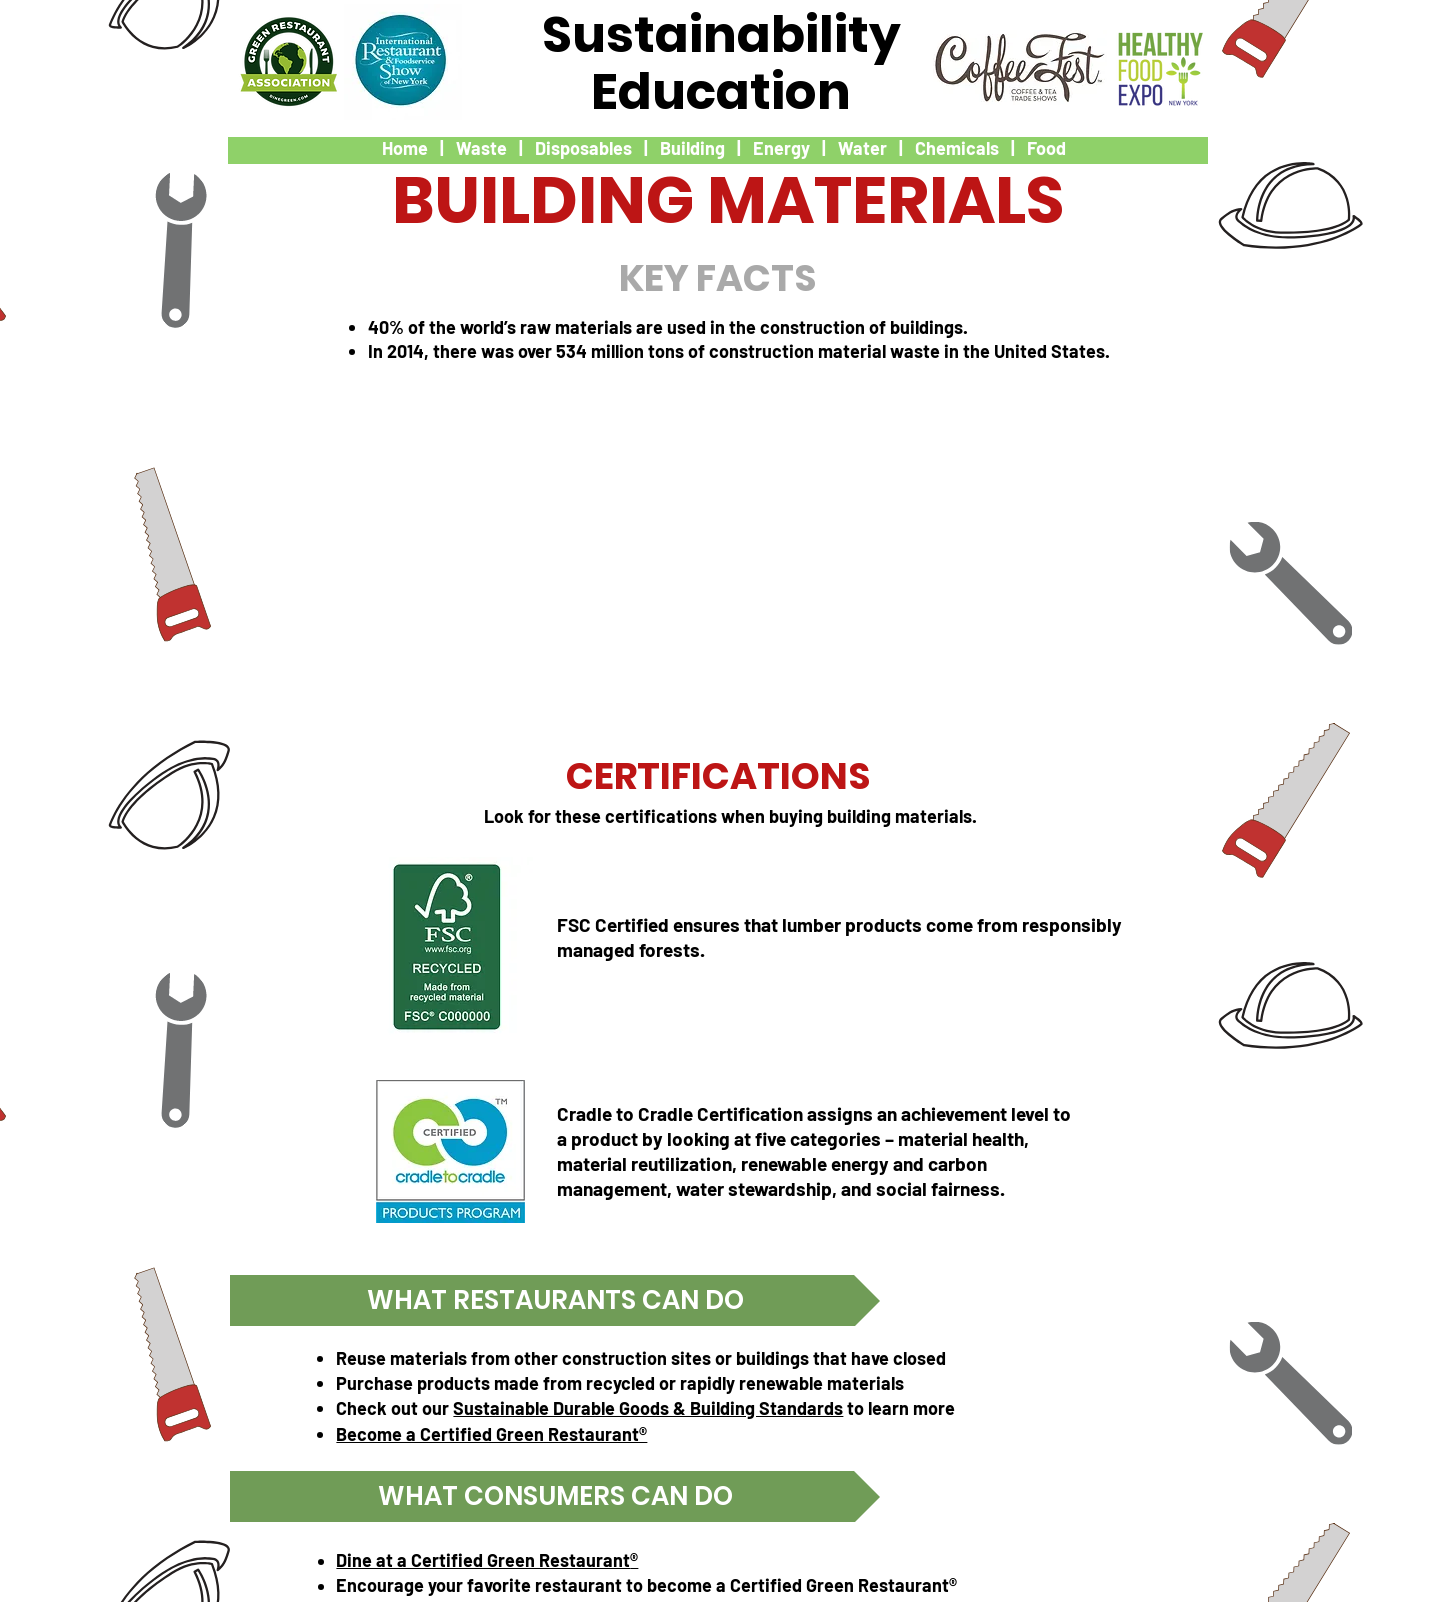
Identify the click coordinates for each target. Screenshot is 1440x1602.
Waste (481, 148)
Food (1046, 148)
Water (862, 148)
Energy (781, 148)
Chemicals (957, 148)
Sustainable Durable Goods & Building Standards (648, 1408)
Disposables (583, 148)
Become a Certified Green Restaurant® (491, 1434)
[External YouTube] (717, 546)
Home (405, 148)
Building (692, 148)
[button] (555, 1300)
